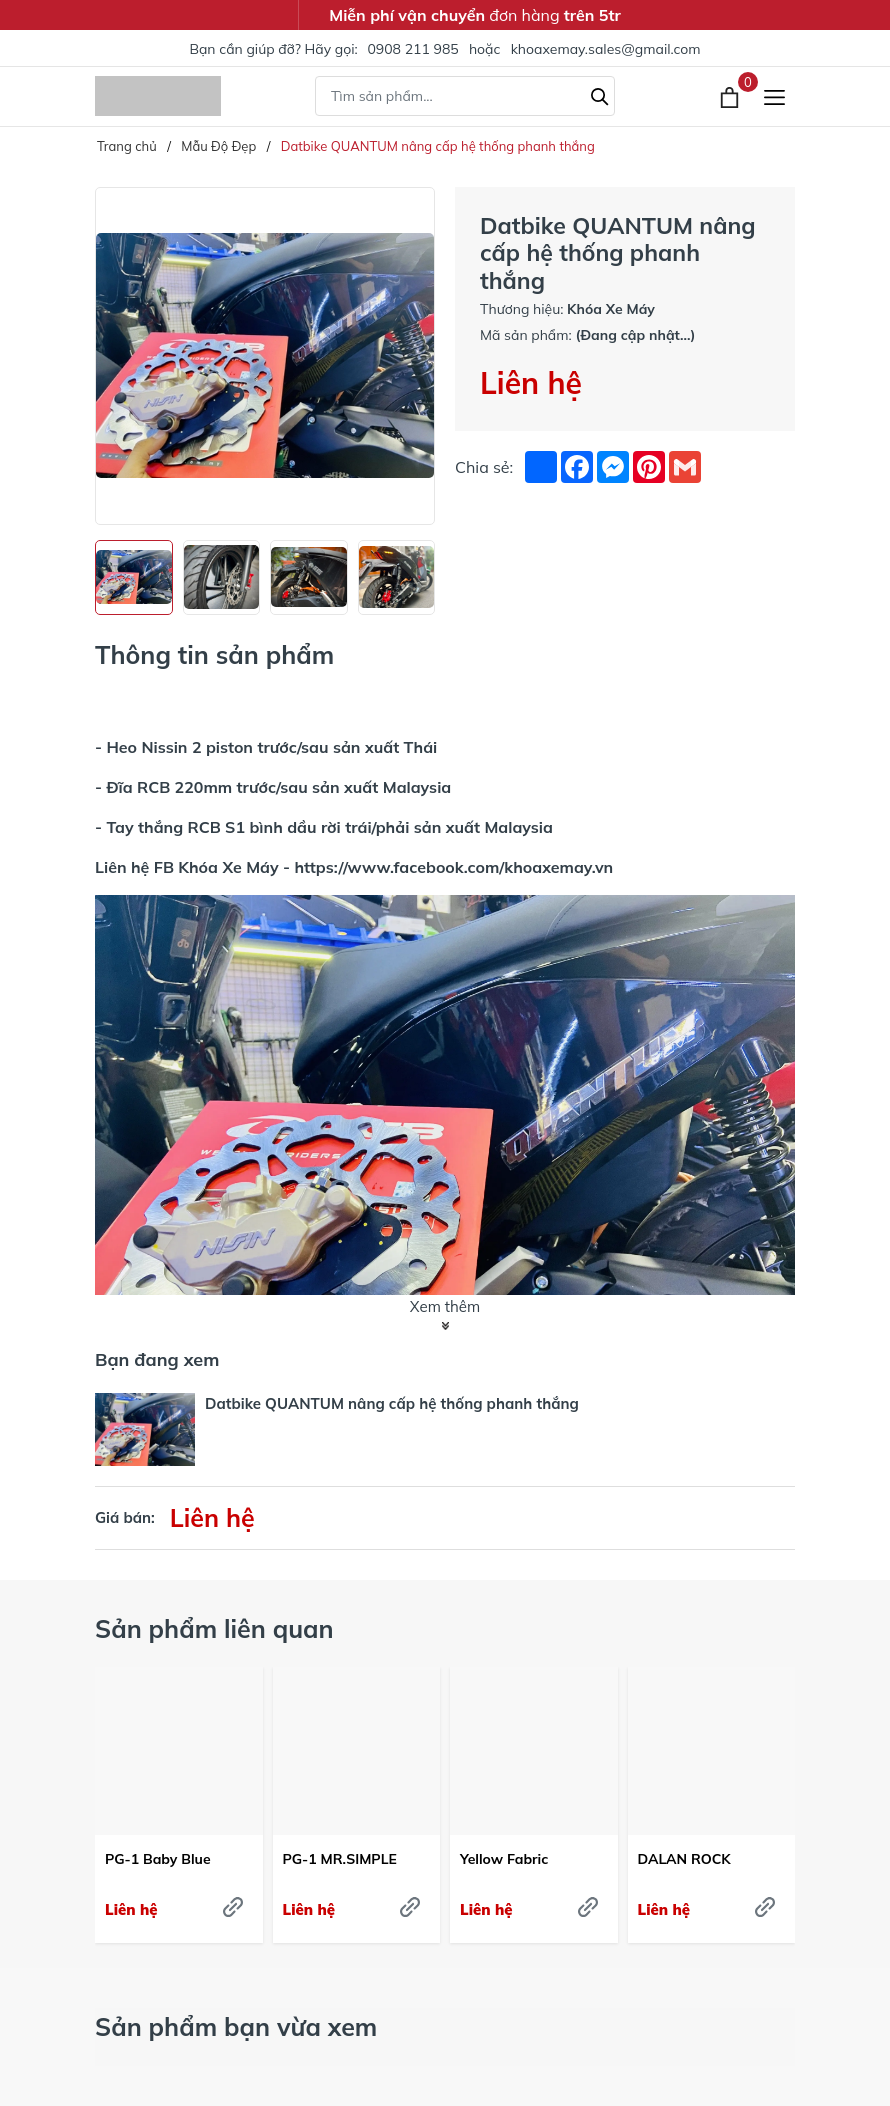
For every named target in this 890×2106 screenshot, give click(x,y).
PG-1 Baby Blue (158, 1859)
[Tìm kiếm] (600, 94)
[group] (265, 356)
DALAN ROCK (684, 1859)
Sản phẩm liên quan (214, 1628)
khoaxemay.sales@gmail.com (606, 49)
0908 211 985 (412, 49)
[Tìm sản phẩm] (465, 96)
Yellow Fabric (504, 1859)
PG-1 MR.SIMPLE (340, 1859)
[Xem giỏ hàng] (731, 96)
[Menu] (774, 96)
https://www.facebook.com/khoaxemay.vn (453, 867)
